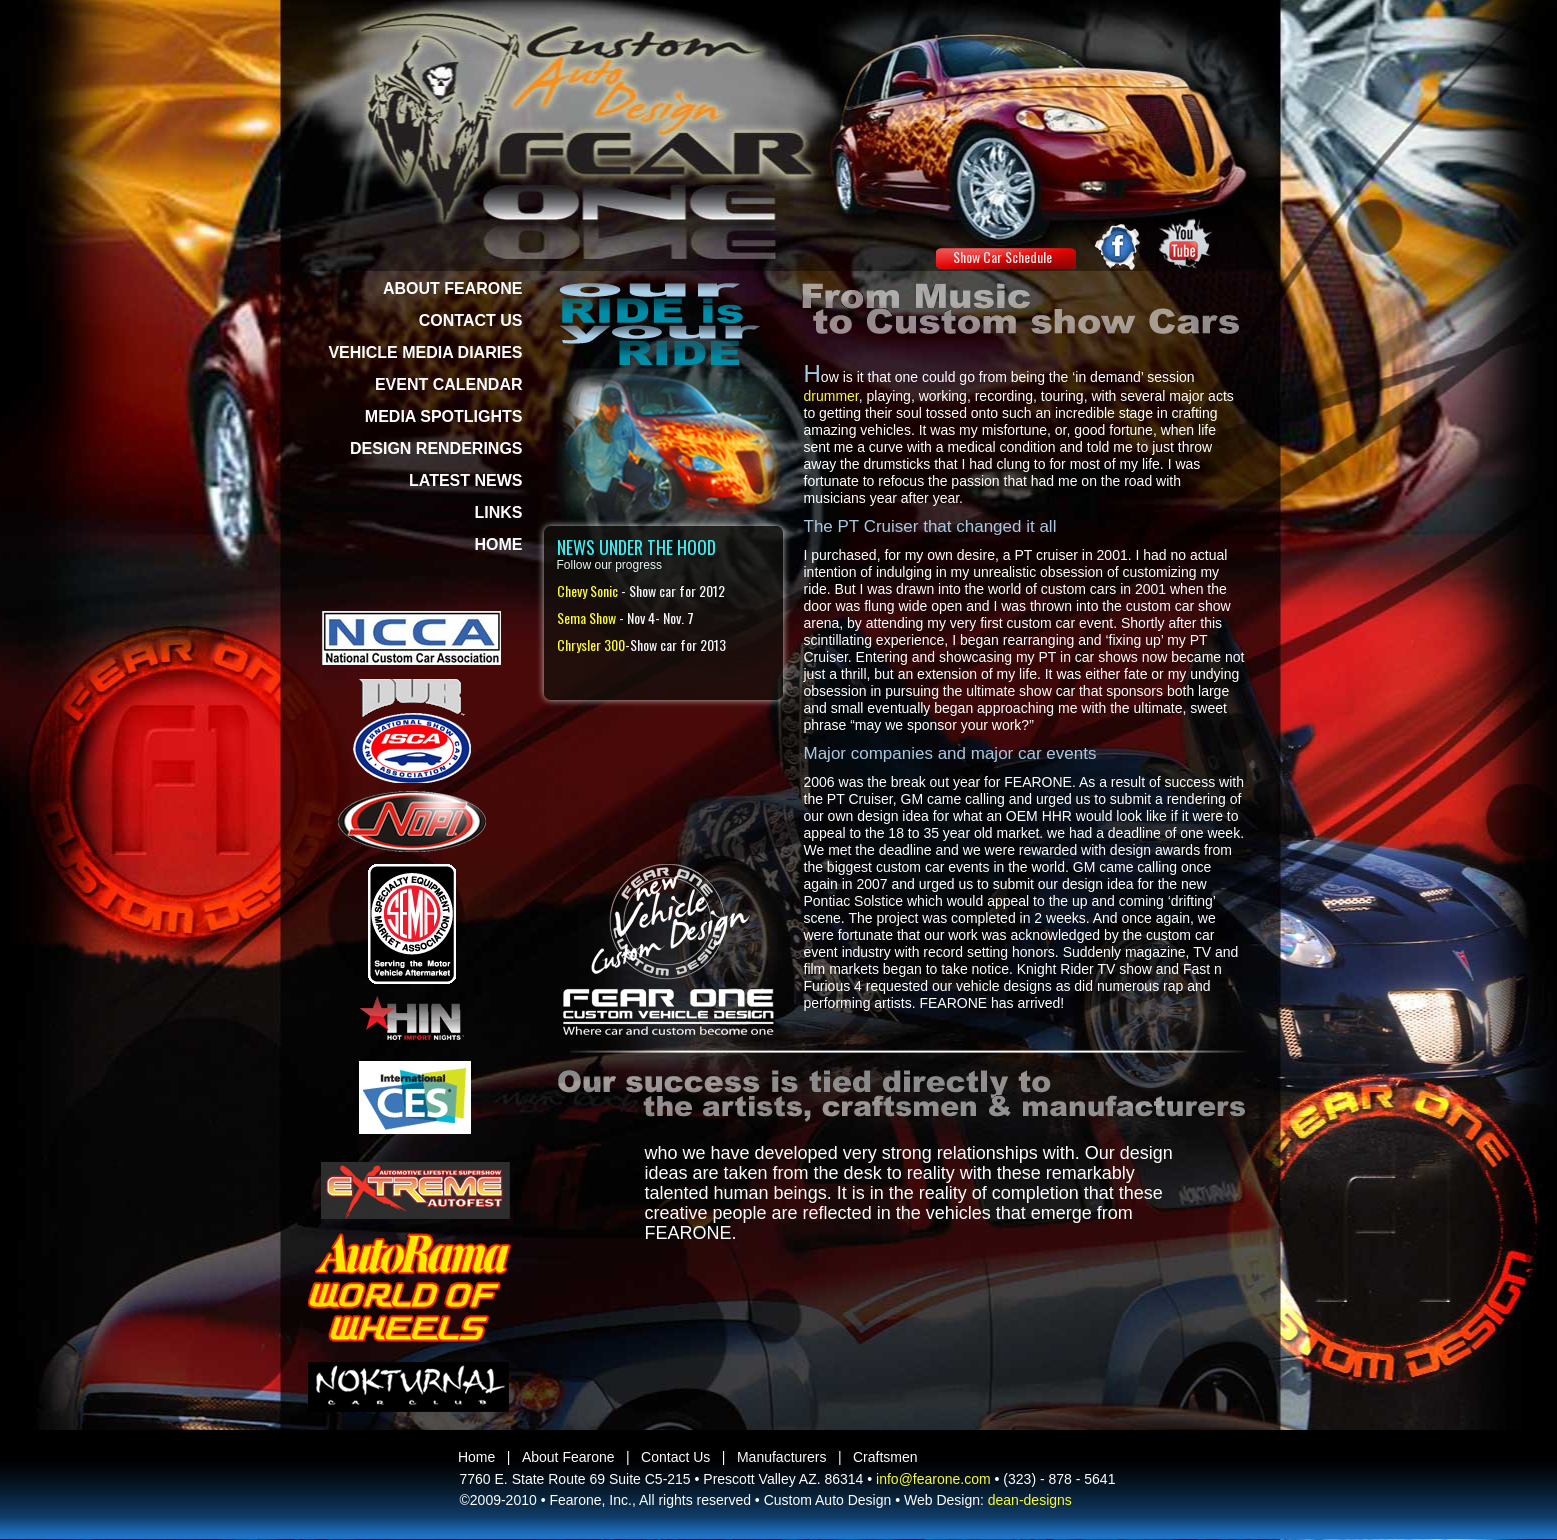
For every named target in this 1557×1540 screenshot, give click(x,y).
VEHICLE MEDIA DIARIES (425, 352)
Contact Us (675, 1457)
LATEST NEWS (465, 480)
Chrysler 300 (591, 644)
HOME (499, 544)
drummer (831, 396)
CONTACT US (471, 320)
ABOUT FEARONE (453, 288)
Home (476, 1457)
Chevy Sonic (587, 590)
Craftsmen (885, 1457)
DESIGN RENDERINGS (436, 448)
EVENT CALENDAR (449, 384)
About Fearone (568, 1457)
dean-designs (1030, 1500)
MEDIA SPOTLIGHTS (444, 416)
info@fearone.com (933, 1479)
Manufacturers (781, 1457)
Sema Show (586, 617)
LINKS (499, 512)
